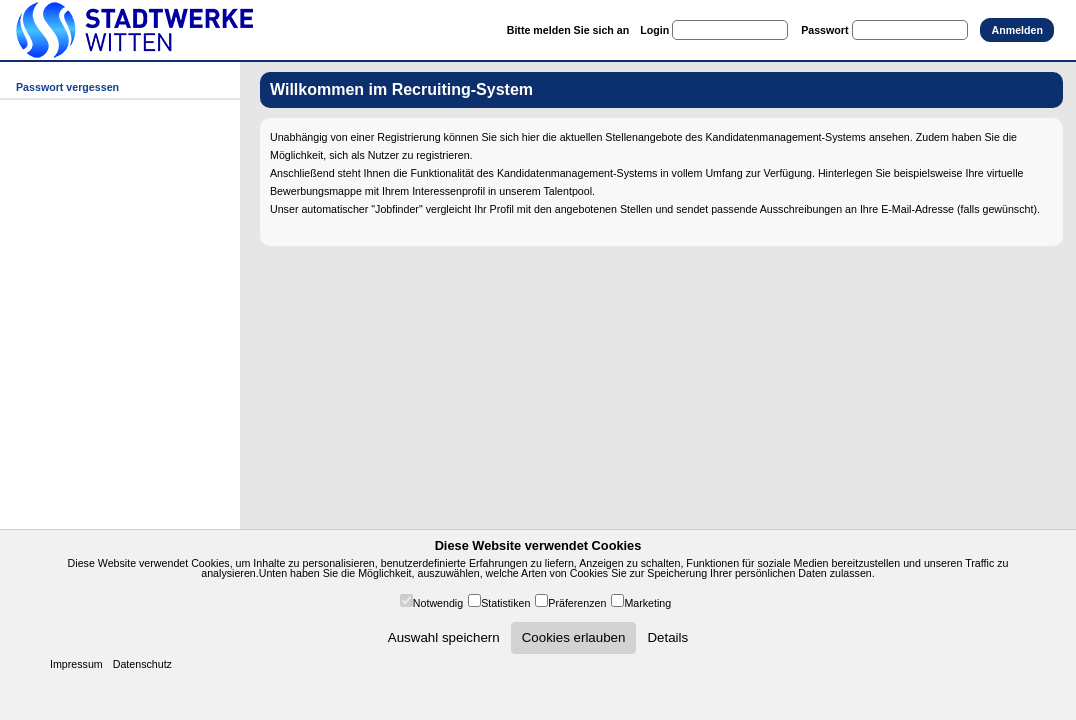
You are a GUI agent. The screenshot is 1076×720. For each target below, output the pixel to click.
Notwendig (438, 603)
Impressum (76, 664)
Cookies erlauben (574, 637)
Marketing (647, 603)
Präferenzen (577, 603)
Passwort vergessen (67, 87)
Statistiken (505, 603)
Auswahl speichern (444, 637)
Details (667, 637)
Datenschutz (142, 664)
